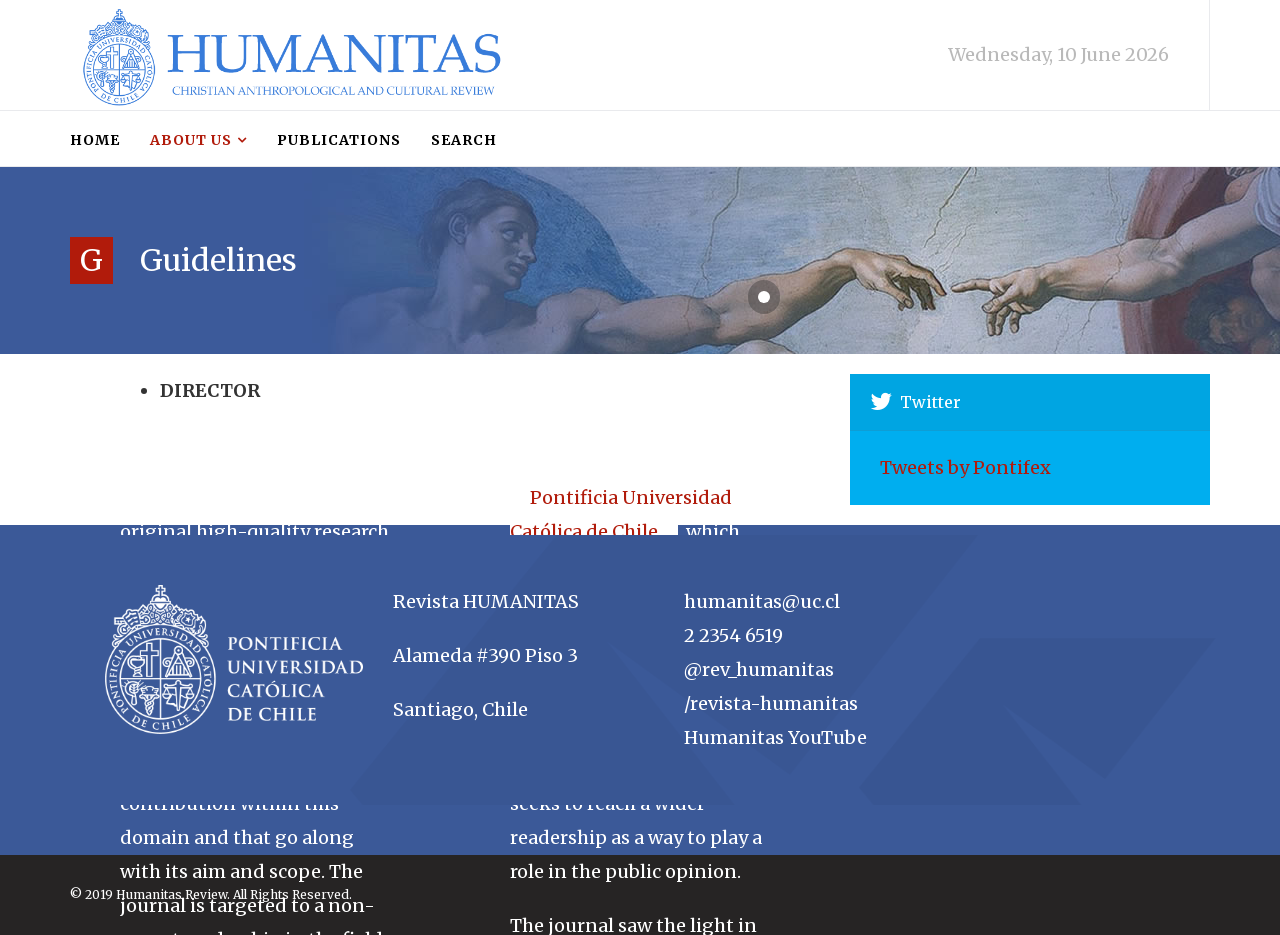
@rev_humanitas (759, 669)
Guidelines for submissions (198, 374)
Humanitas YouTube (775, 737)
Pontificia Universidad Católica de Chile (621, 514)
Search (464, 140)
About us (191, 140)
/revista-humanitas (771, 703)
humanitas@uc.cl (762, 601)
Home (95, 140)
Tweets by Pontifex (965, 467)
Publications (339, 140)
